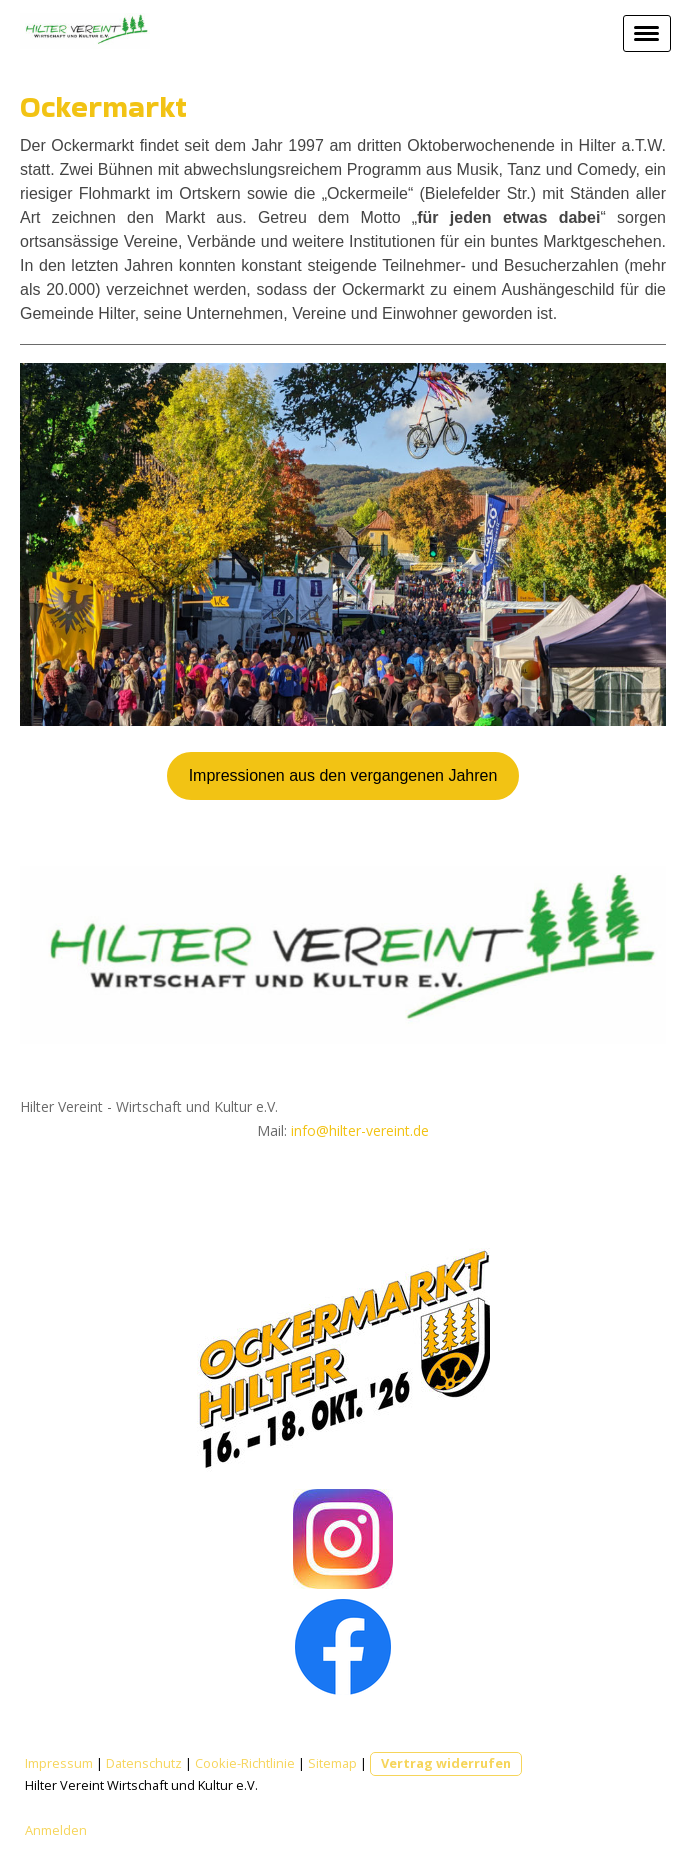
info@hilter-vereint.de (360, 1130)
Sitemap (332, 1763)
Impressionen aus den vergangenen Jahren (343, 775)
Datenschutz (144, 1763)
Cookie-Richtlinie (245, 1763)
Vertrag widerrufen (446, 1763)
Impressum (59, 1763)
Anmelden (56, 1830)
